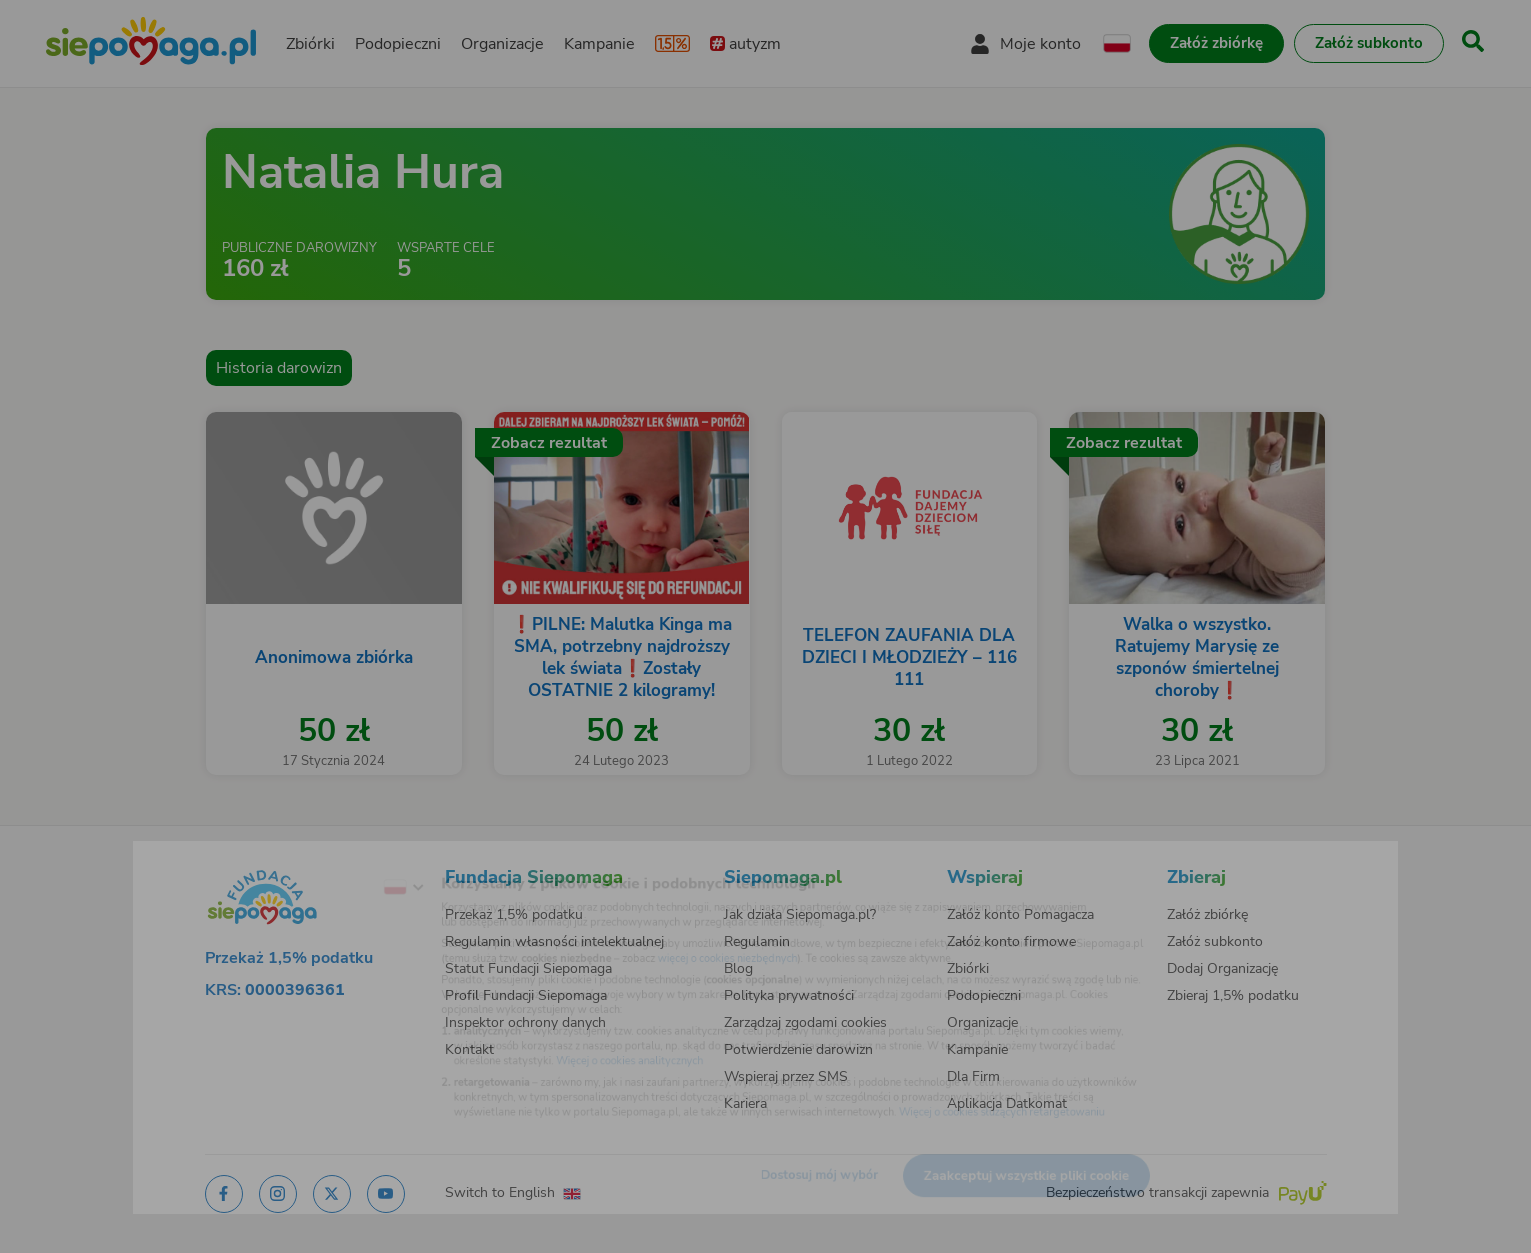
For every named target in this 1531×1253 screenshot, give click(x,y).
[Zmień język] (327, 858)
